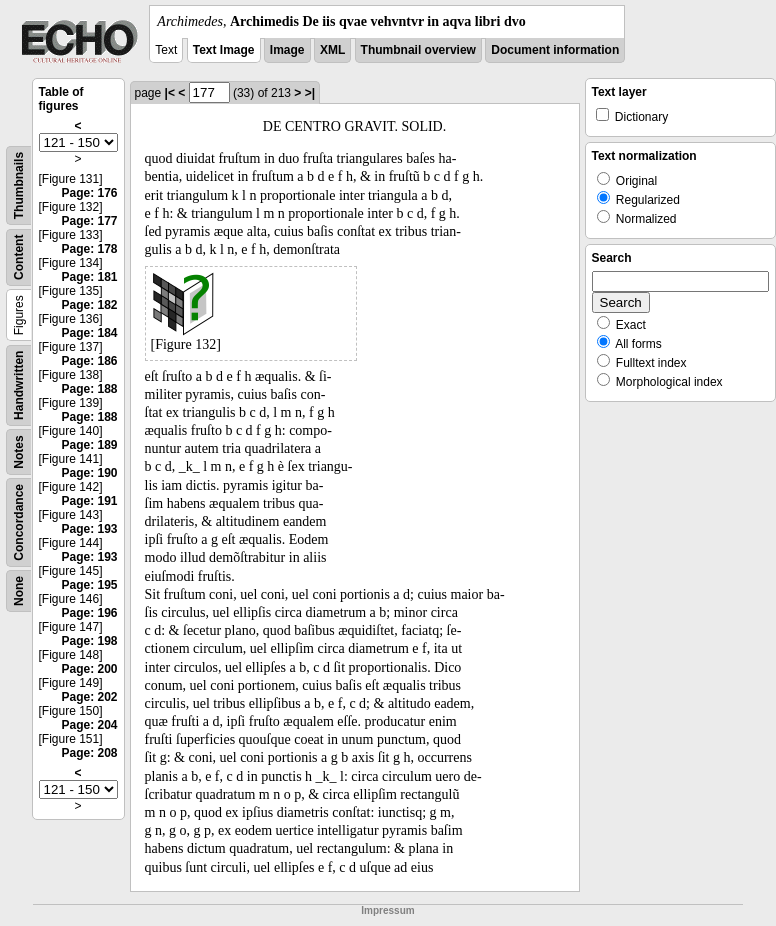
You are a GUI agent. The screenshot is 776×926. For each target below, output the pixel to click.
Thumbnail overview (418, 50)
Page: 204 (89, 725)
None (19, 591)
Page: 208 (89, 753)
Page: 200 (89, 669)
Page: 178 (89, 249)
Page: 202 (89, 697)
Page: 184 (89, 333)
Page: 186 (89, 361)
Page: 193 (89, 529)
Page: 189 (89, 445)
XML (332, 50)
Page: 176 (89, 193)
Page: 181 (89, 277)
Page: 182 (89, 305)
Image (287, 50)
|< (170, 93)
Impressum (387, 910)
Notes (19, 451)
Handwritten (19, 385)
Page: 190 (89, 473)
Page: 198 (89, 641)
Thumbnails (19, 185)
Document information (555, 50)
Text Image (224, 50)
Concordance (19, 522)
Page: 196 (89, 613)
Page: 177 (89, 221)
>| (310, 93)
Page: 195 (89, 585)
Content (19, 257)
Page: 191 (89, 501)
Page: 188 (89, 389)
